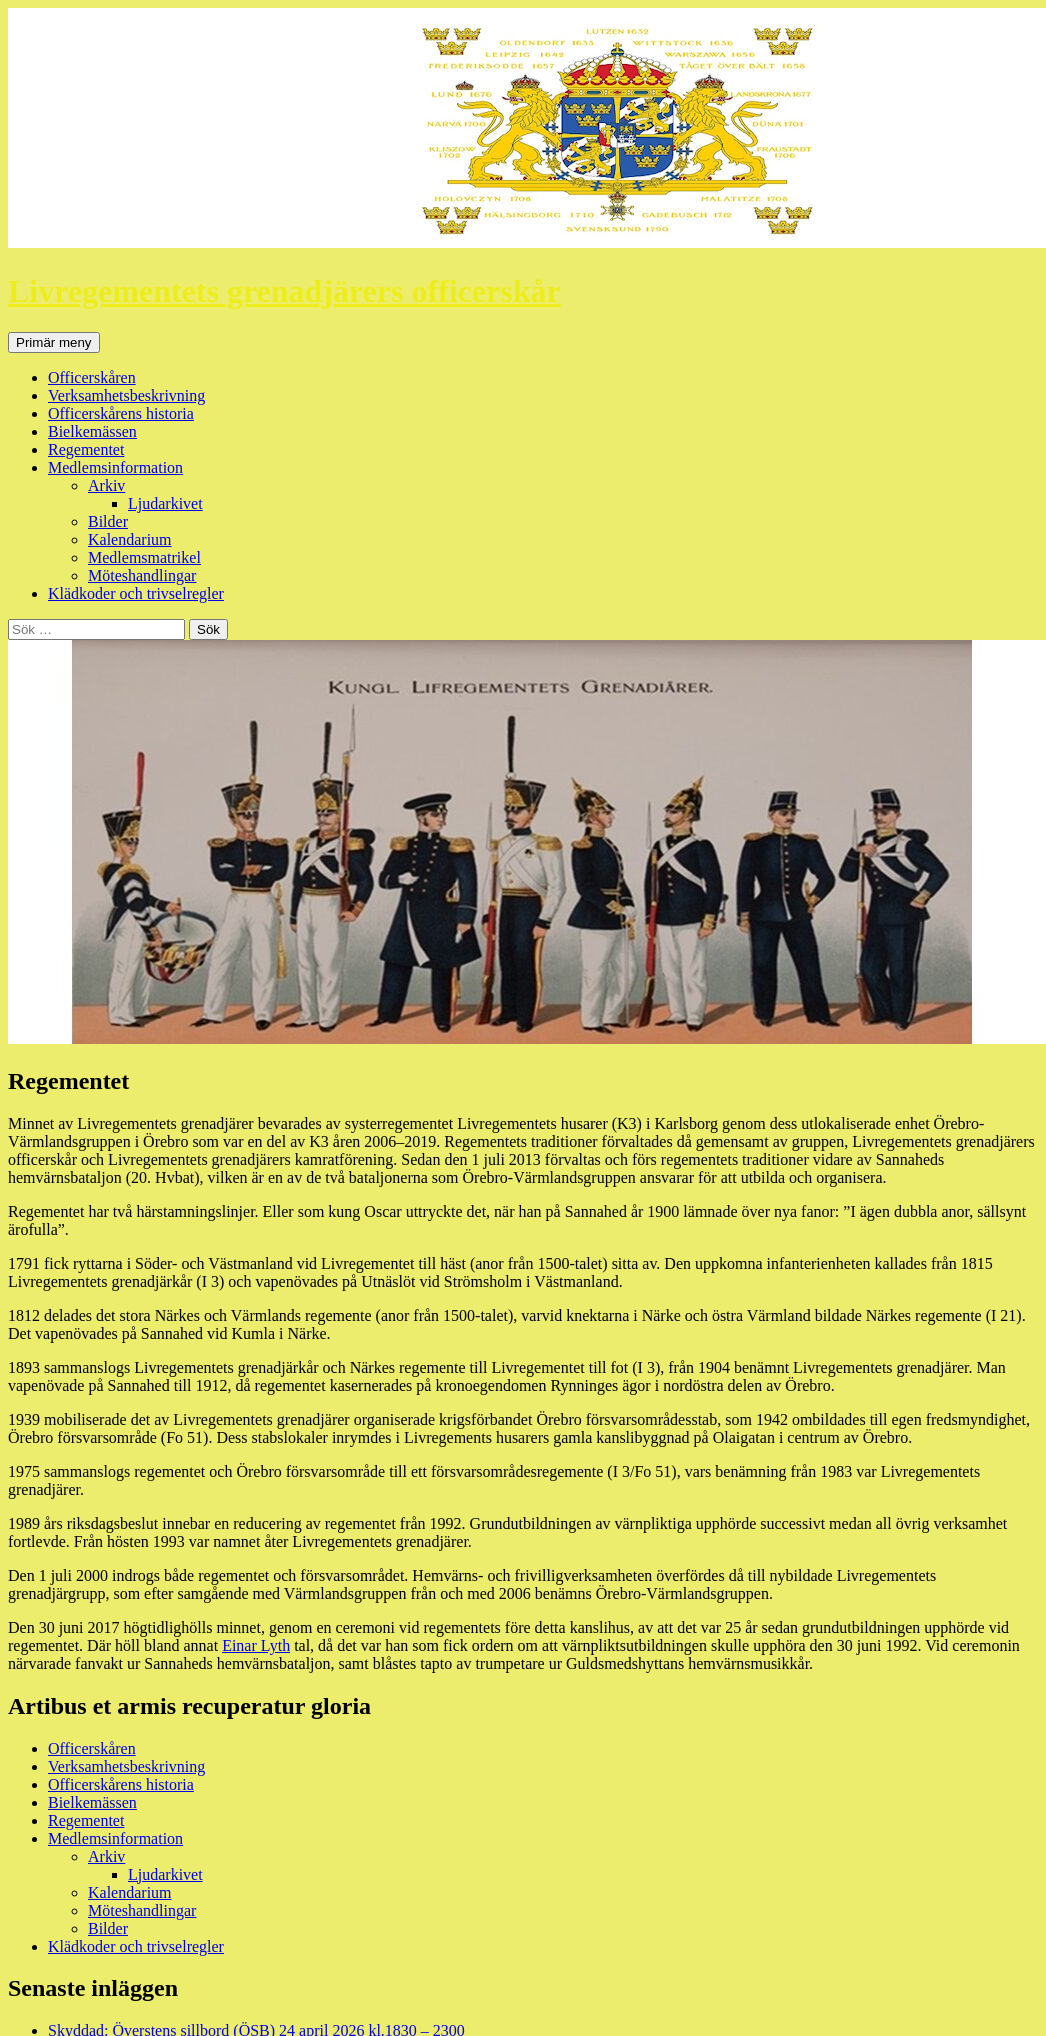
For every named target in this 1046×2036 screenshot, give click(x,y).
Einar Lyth (256, 1645)
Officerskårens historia (121, 413)
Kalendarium (130, 539)
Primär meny (54, 342)
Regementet (86, 449)
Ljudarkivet (165, 503)
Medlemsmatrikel (144, 557)
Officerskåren (92, 377)
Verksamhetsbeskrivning (126, 395)
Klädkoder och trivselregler (136, 593)
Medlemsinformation (115, 467)
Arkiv (106, 485)
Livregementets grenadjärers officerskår (284, 291)
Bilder (108, 521)
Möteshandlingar (142, 575)
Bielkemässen (92, 431)
